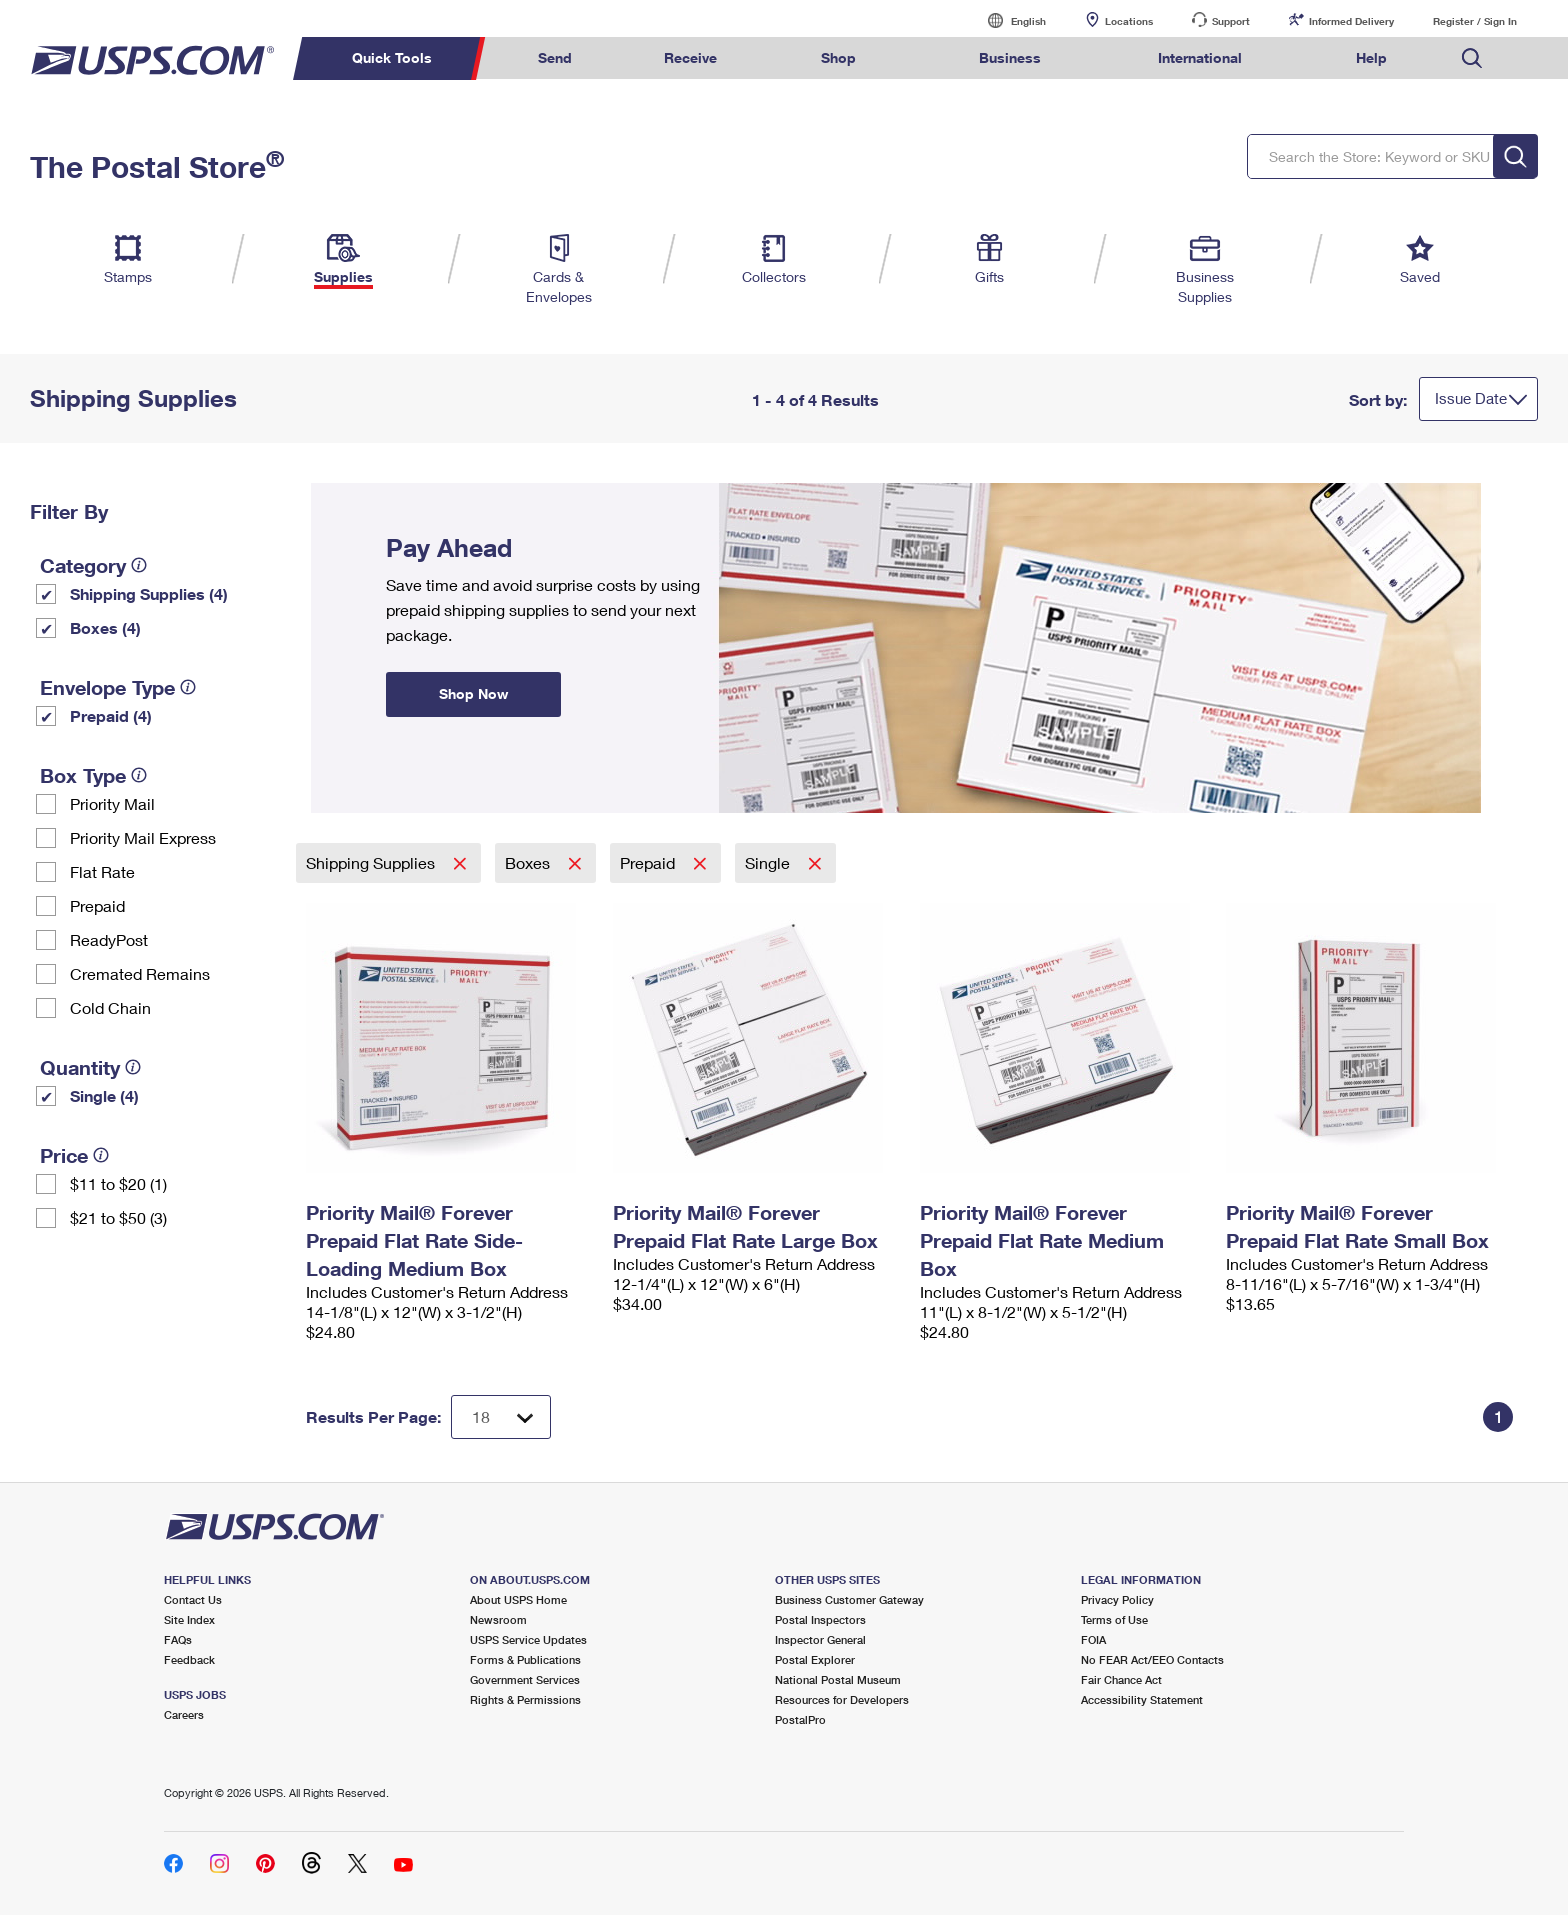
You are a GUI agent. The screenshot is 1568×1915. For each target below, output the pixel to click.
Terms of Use (1114, 1619)
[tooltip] (139, 565)
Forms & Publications (525, 1659)
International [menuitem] (1200, 57)
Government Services (525, 1679)
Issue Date (1471, 398)
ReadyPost (109, 939)
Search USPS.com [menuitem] (1472, 58)
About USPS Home (518, 1599)
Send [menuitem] (555, 57)
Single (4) (104, 1095)
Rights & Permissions (525, 1699)
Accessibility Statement (1142, 1699)
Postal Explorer (815, 1659)
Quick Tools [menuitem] (392, 57)
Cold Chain (110, 1007)
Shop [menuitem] (838, 57)
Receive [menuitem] (690, 57)
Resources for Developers (842, 1699)
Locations (1129, 21)
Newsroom (498, 1619)
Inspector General (820, 1639)
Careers (184, 1714)
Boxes (529, 862)
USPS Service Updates (528, 1639)
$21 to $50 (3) (118, 1217)
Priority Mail (112, 803)
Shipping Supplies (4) (149, 593)
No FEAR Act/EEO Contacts (1152, 1659)
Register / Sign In (1475, 21)
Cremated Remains (140, 973)
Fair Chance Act (1121, 1679)
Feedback (189, 1659)
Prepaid (97, 905)
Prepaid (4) (111, 715)
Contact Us (193, 1599)
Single (769, 862)
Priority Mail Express (143, 837)
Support (1231, 21)
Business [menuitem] (1010, 57)
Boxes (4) (105, 627)
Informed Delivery (1351, 21)
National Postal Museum (838, 1679)
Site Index (189, 1619)
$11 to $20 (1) (118, 1183)
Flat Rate (102, 871)
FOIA (1093, 1639)
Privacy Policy (1117, 1599)
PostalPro (800, 1719)
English (1008, 20)
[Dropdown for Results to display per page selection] (501, 1417)
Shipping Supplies (372, 862)
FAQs (178, 1639)
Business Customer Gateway (849, 1599)
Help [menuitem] (1371, 57)
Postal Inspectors (820, 1619)
